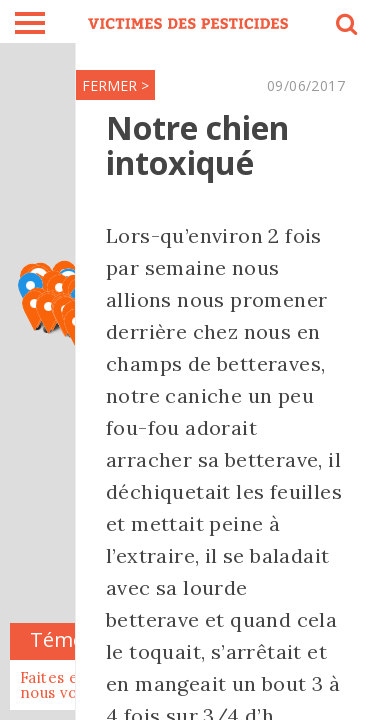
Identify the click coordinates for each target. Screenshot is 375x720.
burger (30, 23)
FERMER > (115, 85)
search (345, 27)
